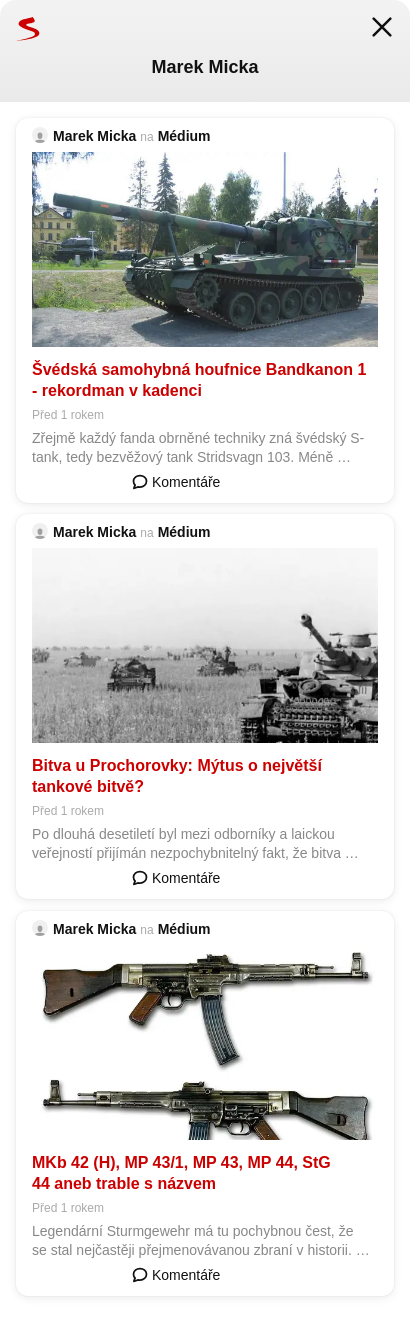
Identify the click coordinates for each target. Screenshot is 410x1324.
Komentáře (176, 481)
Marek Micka (94, 135)
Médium (184, 135)
